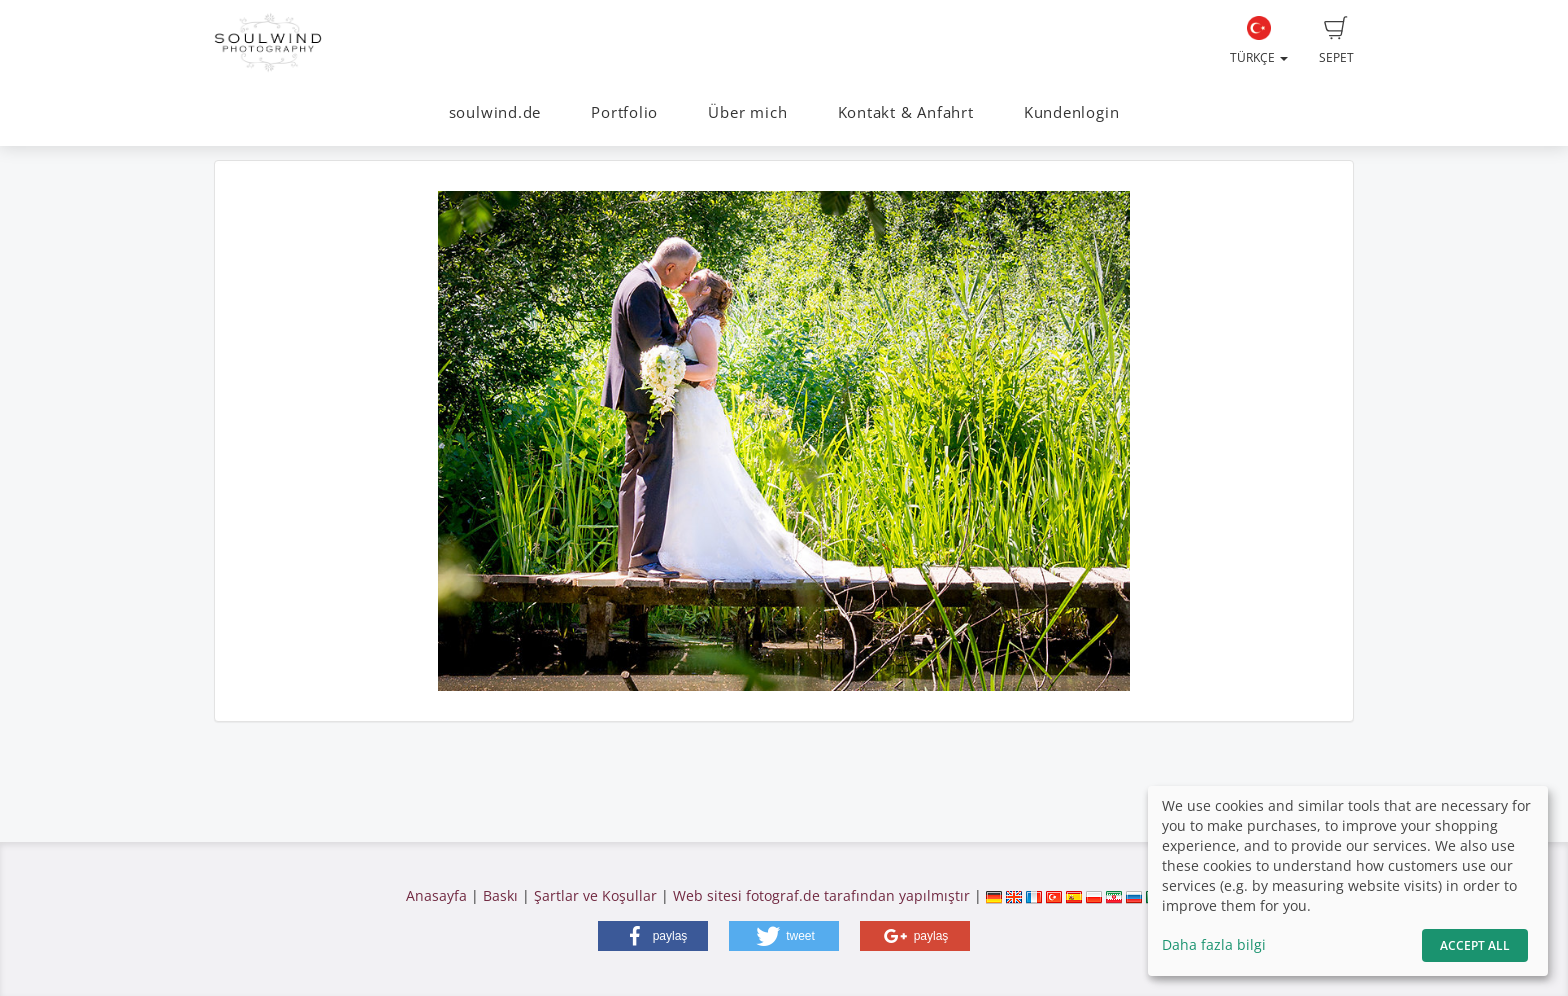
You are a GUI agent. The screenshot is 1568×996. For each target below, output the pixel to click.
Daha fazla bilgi (1214, 944)
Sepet (1336, 41)
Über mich (747, 112)
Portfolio (624, 112)
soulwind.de (495, 112)
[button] (653, 936)
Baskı (500, 895)
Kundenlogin (1071, 112)
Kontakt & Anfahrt (906, 112)
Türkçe (1259, 41)
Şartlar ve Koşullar (595, 895)
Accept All (1475, 945)
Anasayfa (436, 895)
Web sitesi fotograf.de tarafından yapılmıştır (821, 895)
